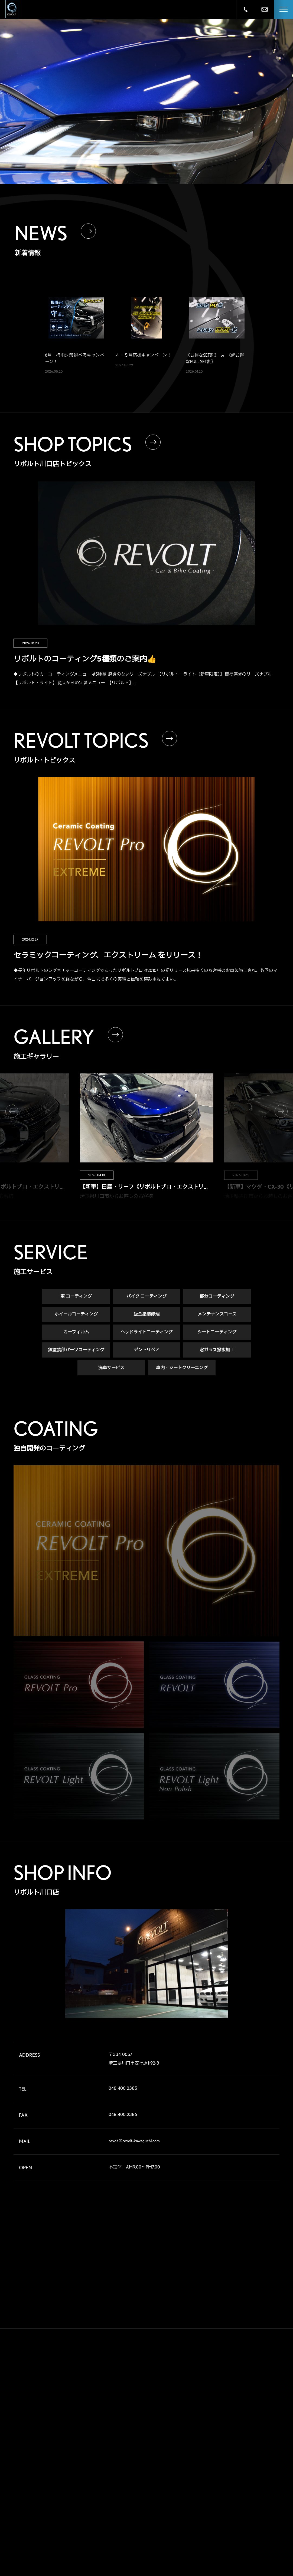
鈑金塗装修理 (146, 1316)
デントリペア (146, 1352)
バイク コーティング (146, 1299)
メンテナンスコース (217, 1316)
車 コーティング (76, 1299)
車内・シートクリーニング (182, 1370)
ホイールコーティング (76, 1316)
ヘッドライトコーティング (146, 1334)
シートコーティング (216, 1334)
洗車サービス (111, 1370)
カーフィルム (76, 1334)
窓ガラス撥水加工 (217, 1352)
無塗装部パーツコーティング (76, 1352)
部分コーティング (217, 1299)
